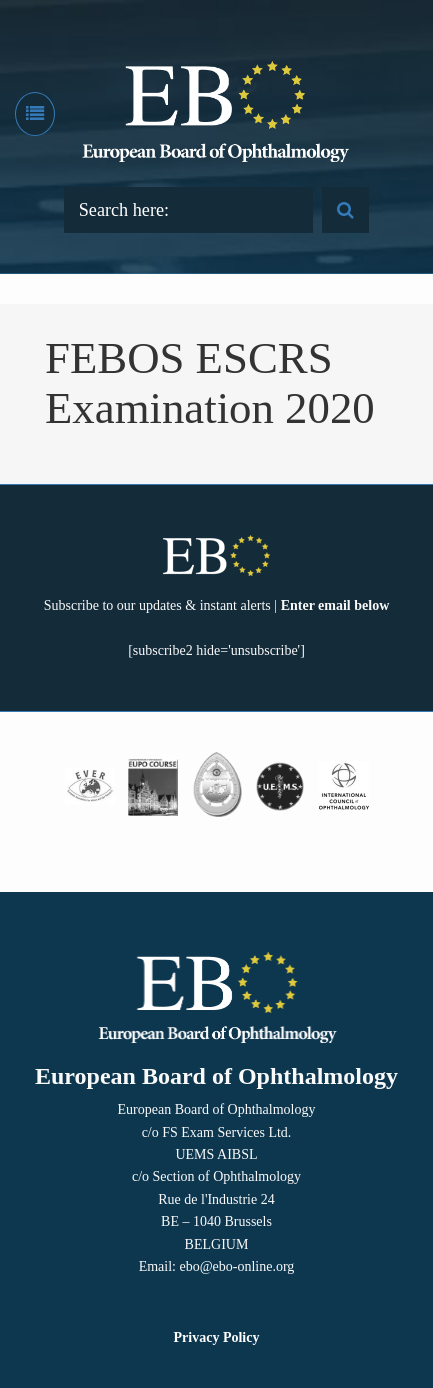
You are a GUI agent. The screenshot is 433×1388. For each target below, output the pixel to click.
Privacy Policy (217, 1337)
